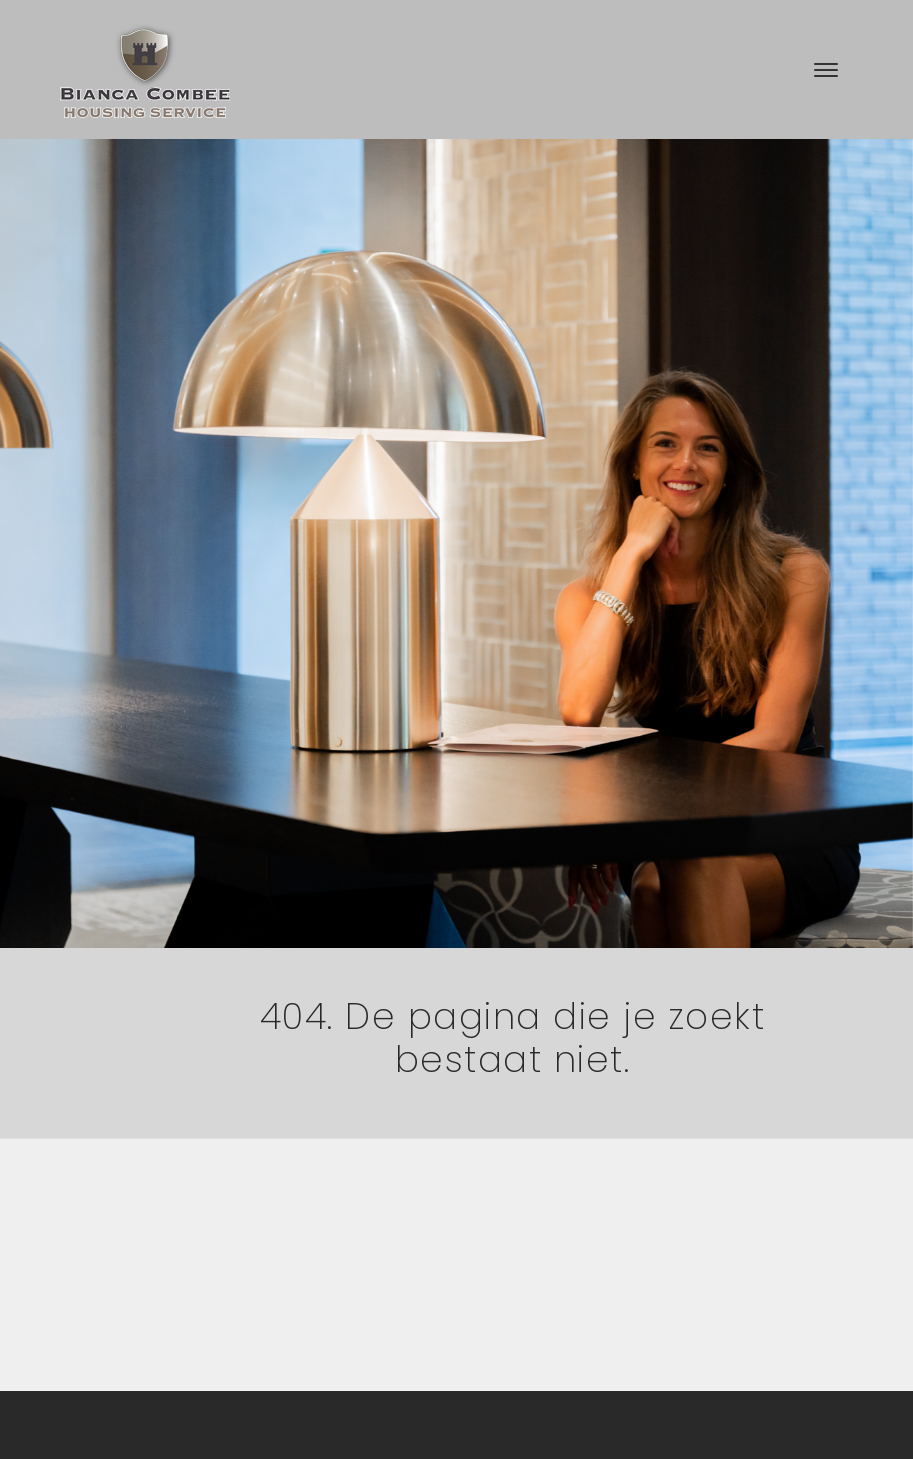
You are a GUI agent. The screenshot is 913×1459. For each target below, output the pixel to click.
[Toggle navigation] (825, 70)
